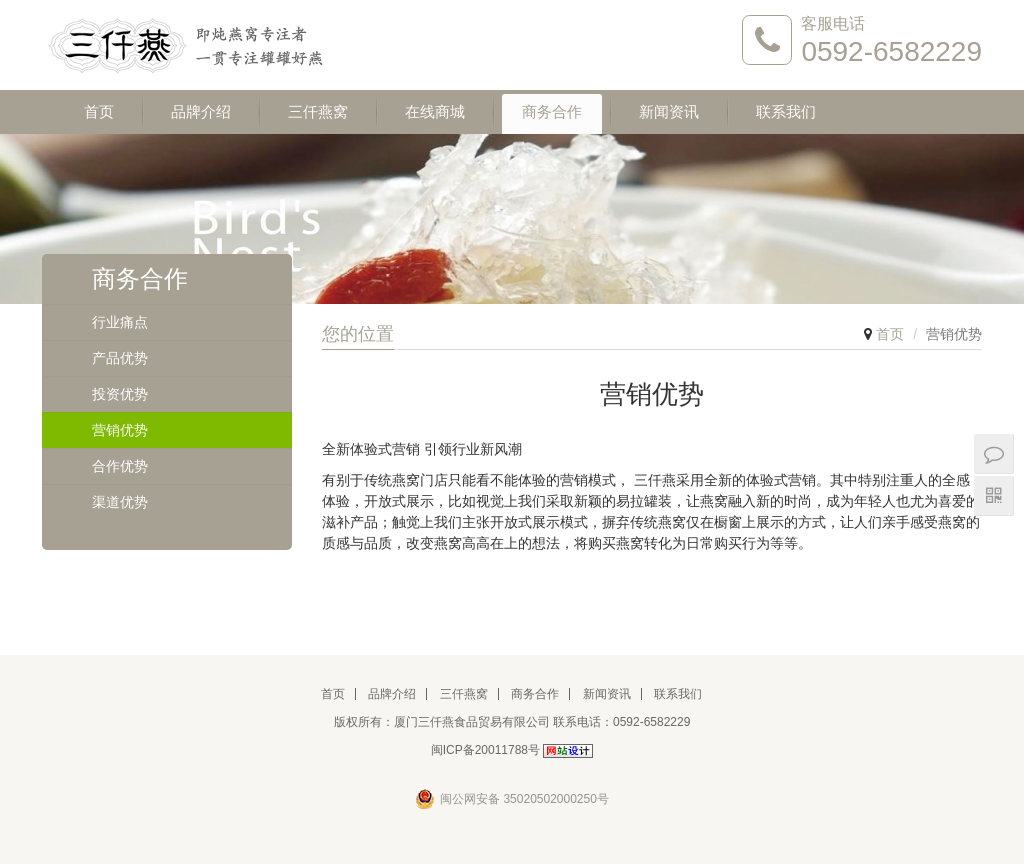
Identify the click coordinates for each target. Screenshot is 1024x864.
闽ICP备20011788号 (485, 750)
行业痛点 (120, 322)
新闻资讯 (669, 111)
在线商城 (435, 111)
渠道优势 (120, 502)
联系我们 (786, 111)
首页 (99, 111)
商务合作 (552, 111)
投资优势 (120, 394)
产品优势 (120, 358)
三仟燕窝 (318, 111)
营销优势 (120, 430)
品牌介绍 (201, 111)
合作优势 (120, 466)
